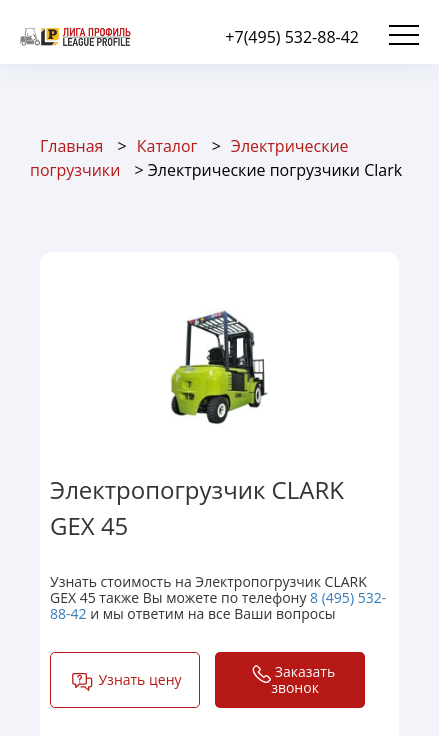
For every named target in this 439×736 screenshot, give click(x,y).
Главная (71, 146)
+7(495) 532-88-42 (292, 37)
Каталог (167, 146)
